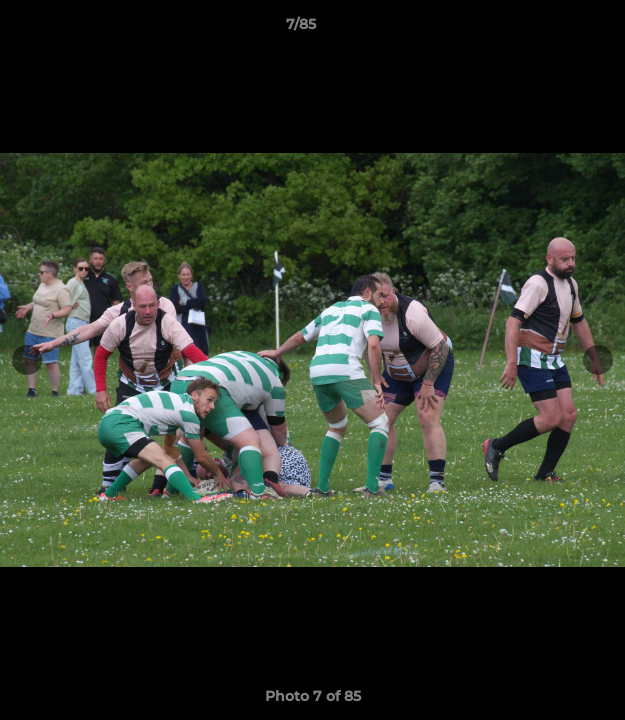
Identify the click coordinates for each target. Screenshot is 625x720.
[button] (553, 29)
